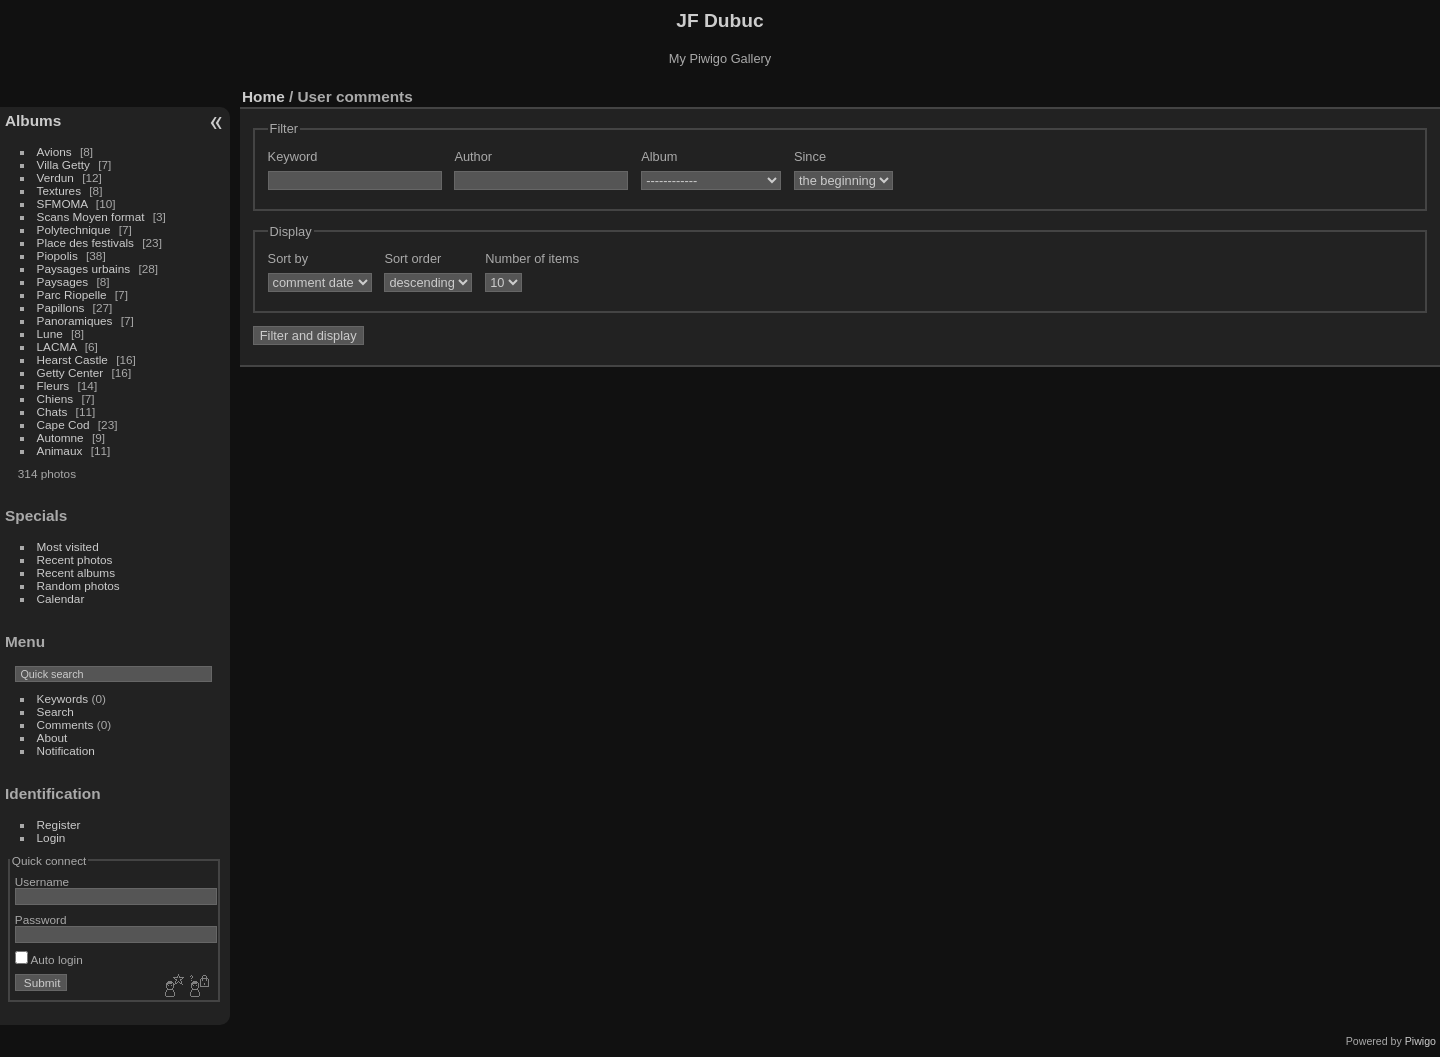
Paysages (63, 281)
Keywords (63, 698)
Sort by (288, 258)
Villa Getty (63, 164)
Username (42, 881)
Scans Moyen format (91, 216)
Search (55, 711)
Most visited (68, 546)
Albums (33, 120)
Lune (50, 333)
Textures (59, 190)
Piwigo (1420, 1041)
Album (659, 156)
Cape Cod (63, 424)
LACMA (57, 346)
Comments (65, 724)
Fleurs (53, 385)
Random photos (78, 585)
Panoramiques (75, 320)
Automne (60, 437)
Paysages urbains (84, 268)
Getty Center (70, 372)
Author (473, 156)
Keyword (293, 156)
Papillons (61, 307)
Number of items (532, 258)
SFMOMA (62, 203)
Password (41, 919)
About (52, 737)
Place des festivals (85, 242)
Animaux (60, 450)
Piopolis (57, 255)
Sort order (412, 258)
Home (263, 96)
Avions (54, 151)
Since (810, 156)
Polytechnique (74, 229)
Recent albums (76, 572)
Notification (66, 750)
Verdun (55, 177)
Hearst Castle (72, 359)
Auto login (49, 959)
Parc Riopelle (72, 294)
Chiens (55, 398)
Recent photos (75, 559)
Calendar (61, 598)
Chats (52, 411)
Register (59, 824)
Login (51, 837)
